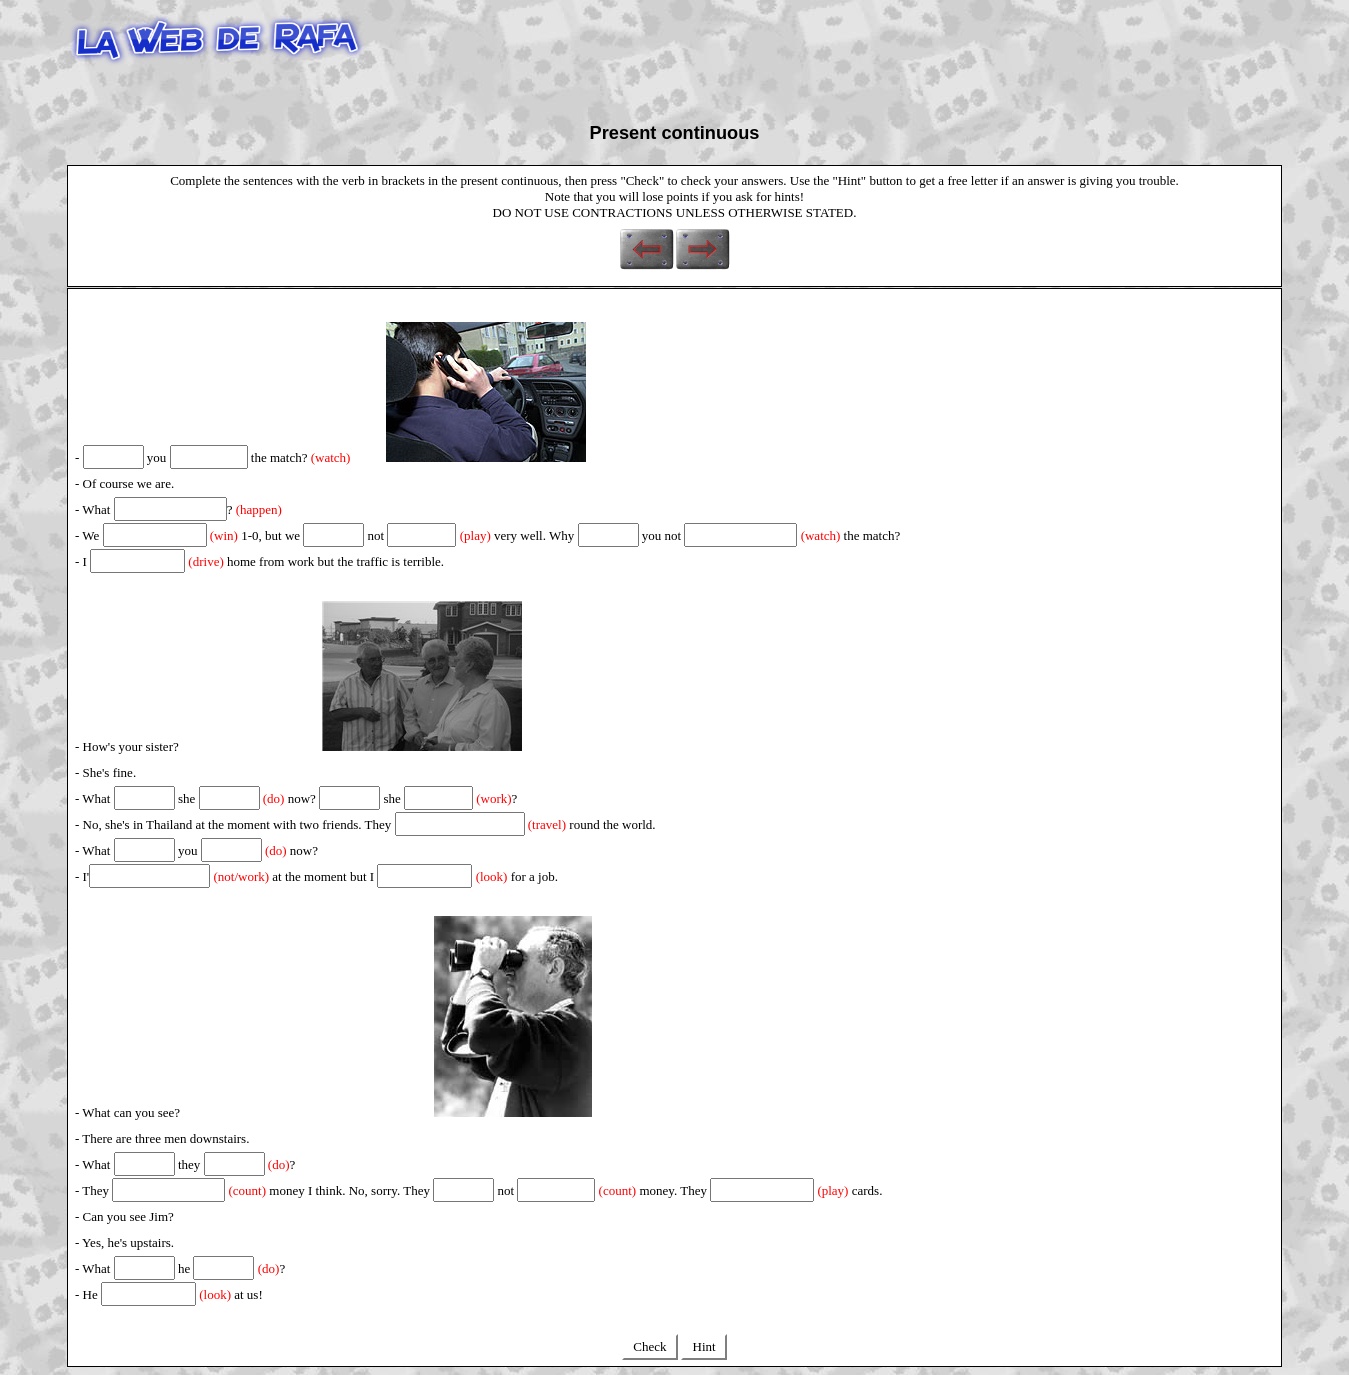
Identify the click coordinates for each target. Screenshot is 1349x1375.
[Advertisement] (731, 53)
